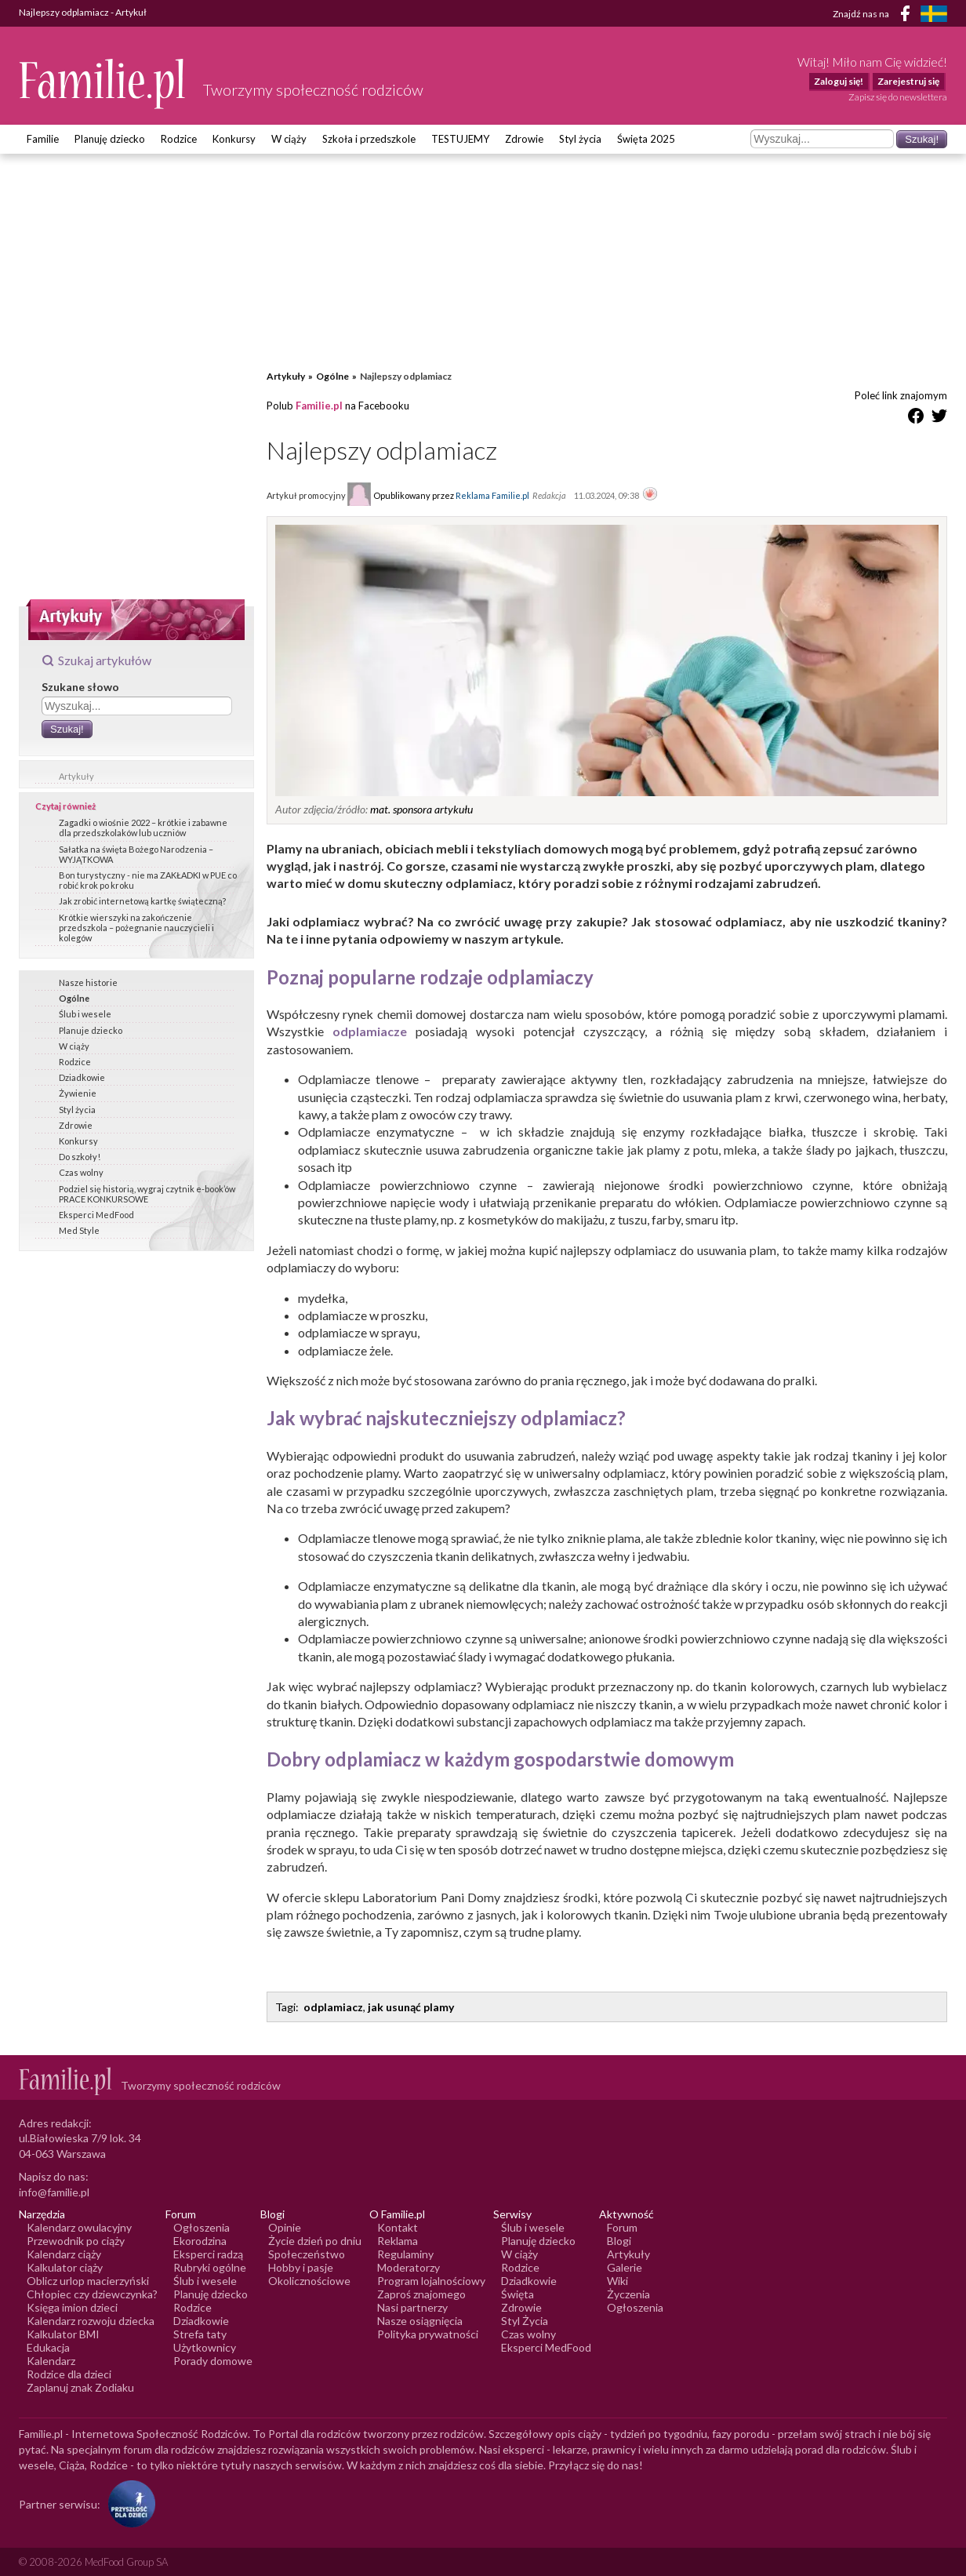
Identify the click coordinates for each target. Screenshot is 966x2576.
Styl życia (580, 139)
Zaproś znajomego (421, 2294)
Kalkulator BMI (63, 2334)
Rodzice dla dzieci (69, 2374)
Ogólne (74, 998)
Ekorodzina (200, 2240)
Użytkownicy (204, 2347)
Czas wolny (81, 1172)
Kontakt (397, 2227)
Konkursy (234, 139)
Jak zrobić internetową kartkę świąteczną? (142, 901)
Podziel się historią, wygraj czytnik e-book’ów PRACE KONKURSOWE (147, 1194)
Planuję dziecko (109, 139)
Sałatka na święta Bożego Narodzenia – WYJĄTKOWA (136, 854)
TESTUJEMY (460, 139)
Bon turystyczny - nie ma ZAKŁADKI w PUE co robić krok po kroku (148, 880)
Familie (43, 139)
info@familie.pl (54, 2192)
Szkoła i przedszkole (369, 139)
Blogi (619, 2240)
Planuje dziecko (90, 1030)
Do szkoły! (79, 1157)
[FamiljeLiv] (934, 13)
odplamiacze (369, 1031)
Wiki (617, 2280)
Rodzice (179, 139)
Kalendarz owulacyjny (79, 2227)
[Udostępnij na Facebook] (916, 418)
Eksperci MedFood (96, 1215)
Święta (517, 2294)
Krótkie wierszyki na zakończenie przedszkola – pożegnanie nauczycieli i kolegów (136, 927)
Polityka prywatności (427, 2334)
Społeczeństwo (306, 2254)
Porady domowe (212, 2360)
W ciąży (289, 139)
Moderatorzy (408, 2267)
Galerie (624, 2267)
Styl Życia (524, 2320)
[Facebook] (908, 16)
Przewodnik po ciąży (76, 2240)
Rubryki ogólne (209, 2267)
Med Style (79, 1230)
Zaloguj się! (838, 81)
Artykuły (76, 776)
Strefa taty (200, 2334)
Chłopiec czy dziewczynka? (92, 2294)
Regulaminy (405, 2254)
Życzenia (628, 2294)
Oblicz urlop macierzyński (88, 2280)
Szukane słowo (80, 686)
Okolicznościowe (309, 2280)
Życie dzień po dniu (314, 2240)
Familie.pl (319, 405)
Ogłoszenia (201, 2227)
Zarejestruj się (908, 81)
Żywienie (77, 1093)
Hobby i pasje (300, 2267)
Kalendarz (51, 2360)
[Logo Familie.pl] (103, 83)
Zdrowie (524, 139)
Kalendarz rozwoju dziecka (90, 2320)
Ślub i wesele (85, 1014)
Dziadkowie (82, 1077)
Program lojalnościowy (431, 2280)
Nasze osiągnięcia (420, 2320)
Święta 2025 (646, 139)
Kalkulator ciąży (65, 2267)
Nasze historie (88, 982)
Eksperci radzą (208, 2254)
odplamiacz (333, 2007)
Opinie (284, 2227)
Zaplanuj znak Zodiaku (80, 2387)
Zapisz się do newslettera (897, 97)
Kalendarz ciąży (64, 2254)
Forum (622, 2227)
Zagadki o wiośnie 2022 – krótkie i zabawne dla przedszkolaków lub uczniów (143, 827)
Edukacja (48, 2347)
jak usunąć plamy (411, 2007)
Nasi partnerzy (412, 2307)
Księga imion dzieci (72, 2307)
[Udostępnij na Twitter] (939, 418)
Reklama (397, 2240)
